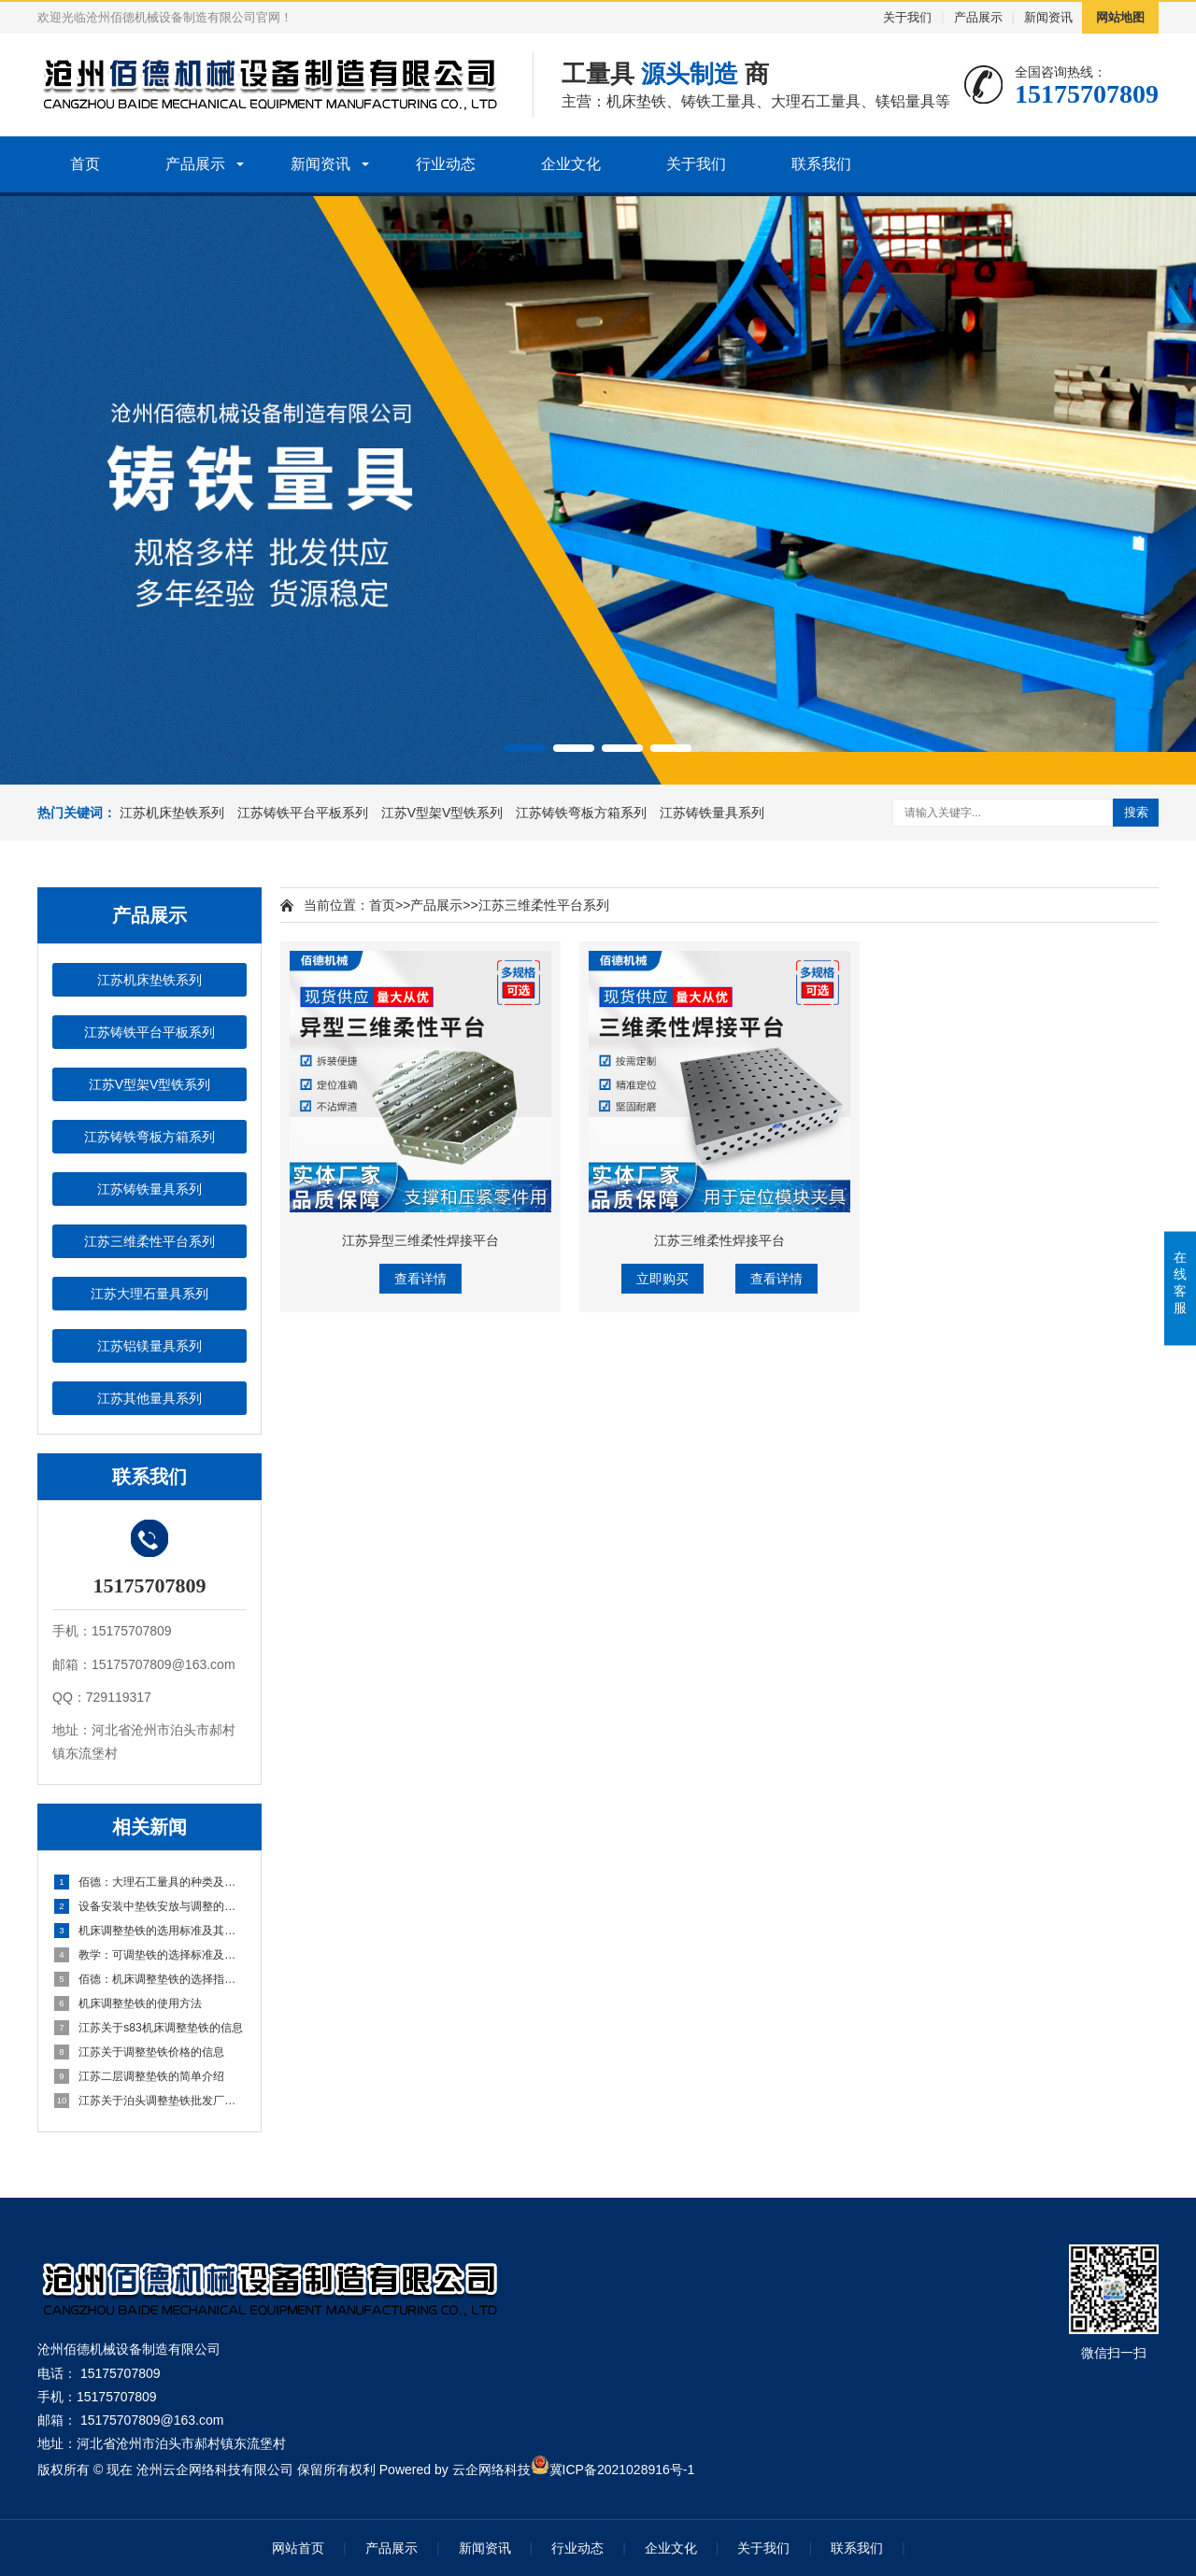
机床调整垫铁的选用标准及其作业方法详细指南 (150, 1930)
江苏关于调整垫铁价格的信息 (139, 2052)
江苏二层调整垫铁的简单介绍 (139, 2076)
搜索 (1136, 812)
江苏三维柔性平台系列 (149, 1241)
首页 (85, 164)
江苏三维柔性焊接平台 (719, 1240)
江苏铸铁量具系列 (712, 812)
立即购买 (662, 1278)
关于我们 (907, 17)
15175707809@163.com (152, 2420)
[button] (525, 748)
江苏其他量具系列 (149, 1398)
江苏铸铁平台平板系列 (304, 812)
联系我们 (821, 164)
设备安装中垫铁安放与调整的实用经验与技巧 (150, 1906)
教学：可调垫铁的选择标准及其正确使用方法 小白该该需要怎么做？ (150, 1954)
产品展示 (978, 17)
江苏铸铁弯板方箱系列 (583, 812)
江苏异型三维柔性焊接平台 (420, 1240)
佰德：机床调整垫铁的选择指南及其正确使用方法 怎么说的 (150, 1979)
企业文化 (571, 164)
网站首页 (298, 2548)
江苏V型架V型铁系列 (444, 812)
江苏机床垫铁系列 (174, 812)
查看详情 (420, 1278)
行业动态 (446, 164)
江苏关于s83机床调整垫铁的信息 (148, 2027)
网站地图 (1120, 17)
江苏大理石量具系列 (149, 1293)
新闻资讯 (1048, 17)
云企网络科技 (491, 2469)
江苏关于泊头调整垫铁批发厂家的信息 (150, 2100)
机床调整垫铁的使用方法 (128, 2003)
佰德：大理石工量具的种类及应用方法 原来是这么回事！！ (150, 1882)
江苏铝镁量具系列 (149, 1345)
